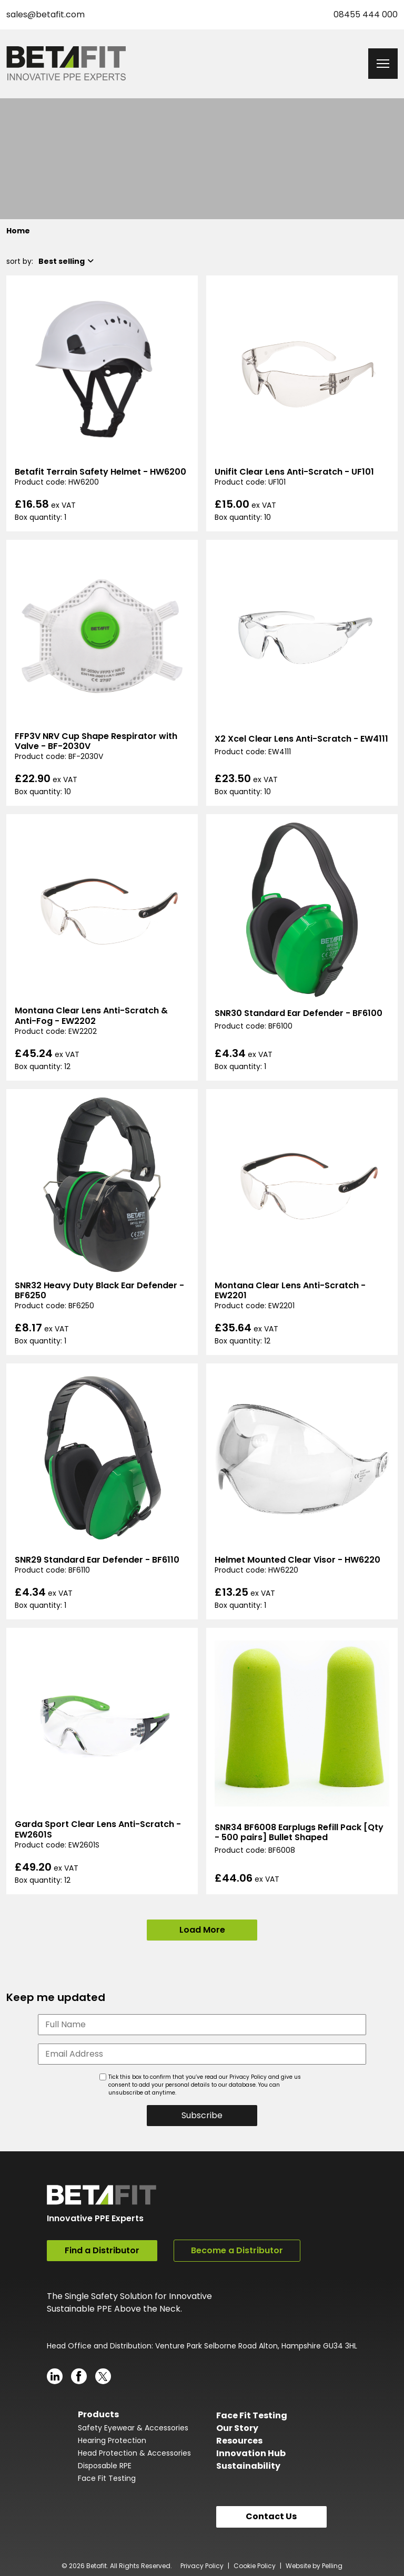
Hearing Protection (112, 2436)
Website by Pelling (314, 2562)
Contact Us (271, 2513)
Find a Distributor (102, 2250)
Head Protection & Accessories (134, 2449)
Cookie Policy (255, 2562)
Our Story (237, 2424)
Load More (202, 1930)
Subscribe (202, 2115)
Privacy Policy (202, 2562)
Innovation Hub (251, 2450)
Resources (239, 2437)
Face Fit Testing (107, 2474)
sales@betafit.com (45, 14)
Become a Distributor (237, 2250)
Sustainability (248, 2462)
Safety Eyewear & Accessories (133, 2424)
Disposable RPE (105, 2462)
